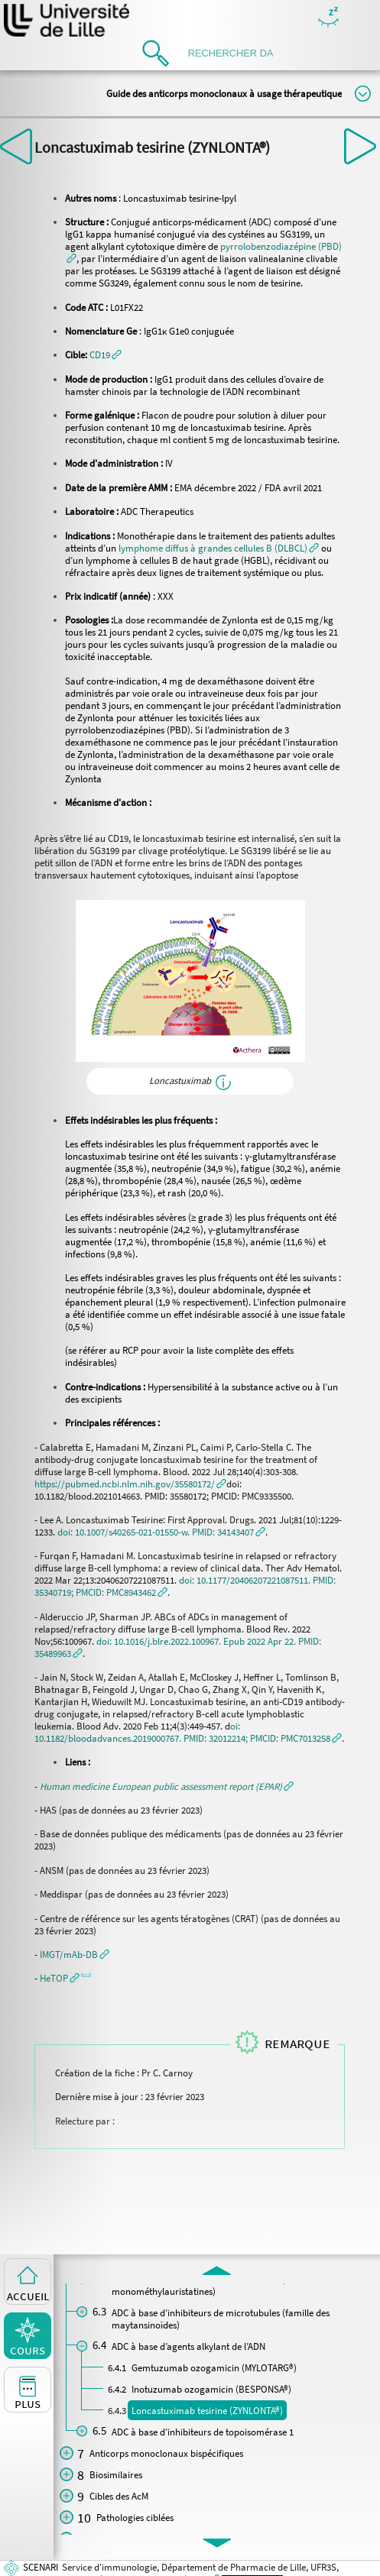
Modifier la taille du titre (362, 93)
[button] (105, 354)
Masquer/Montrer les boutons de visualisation (328, 18)
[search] (235, 53)
